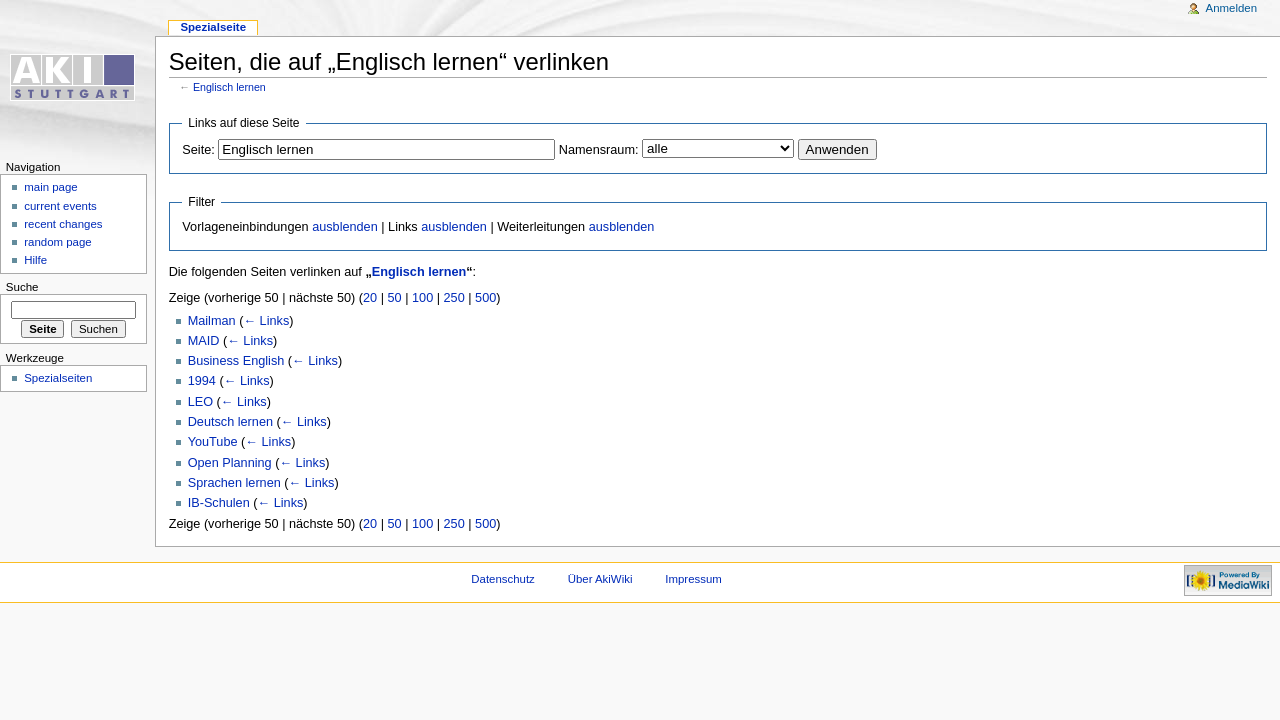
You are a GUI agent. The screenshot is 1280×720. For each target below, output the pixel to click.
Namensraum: (599, 150)
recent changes (63, 224)
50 (395, 298)
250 (454, 298)
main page (51, 187)
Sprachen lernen (234, 483)
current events (60, 206)
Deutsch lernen (230, 422)
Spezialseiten (58, 378)
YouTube (213, 442)
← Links (266, 321)
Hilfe (35, 260)
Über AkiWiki (600, 579)
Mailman (212, 321)
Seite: (198, 150)
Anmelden (1232, 8)
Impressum (693, 579)
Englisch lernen (229, 87)
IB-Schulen (219, 503)
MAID (204, 341)
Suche (22, 287)
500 (485, 298)
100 (422, 298)
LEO (200, 402)
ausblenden (345, 227)
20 (370, 298)
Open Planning (230, 463)
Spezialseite (213, 27)
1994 (202, 381)
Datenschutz (503, 579)
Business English (236, 361)
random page (58, 242)
